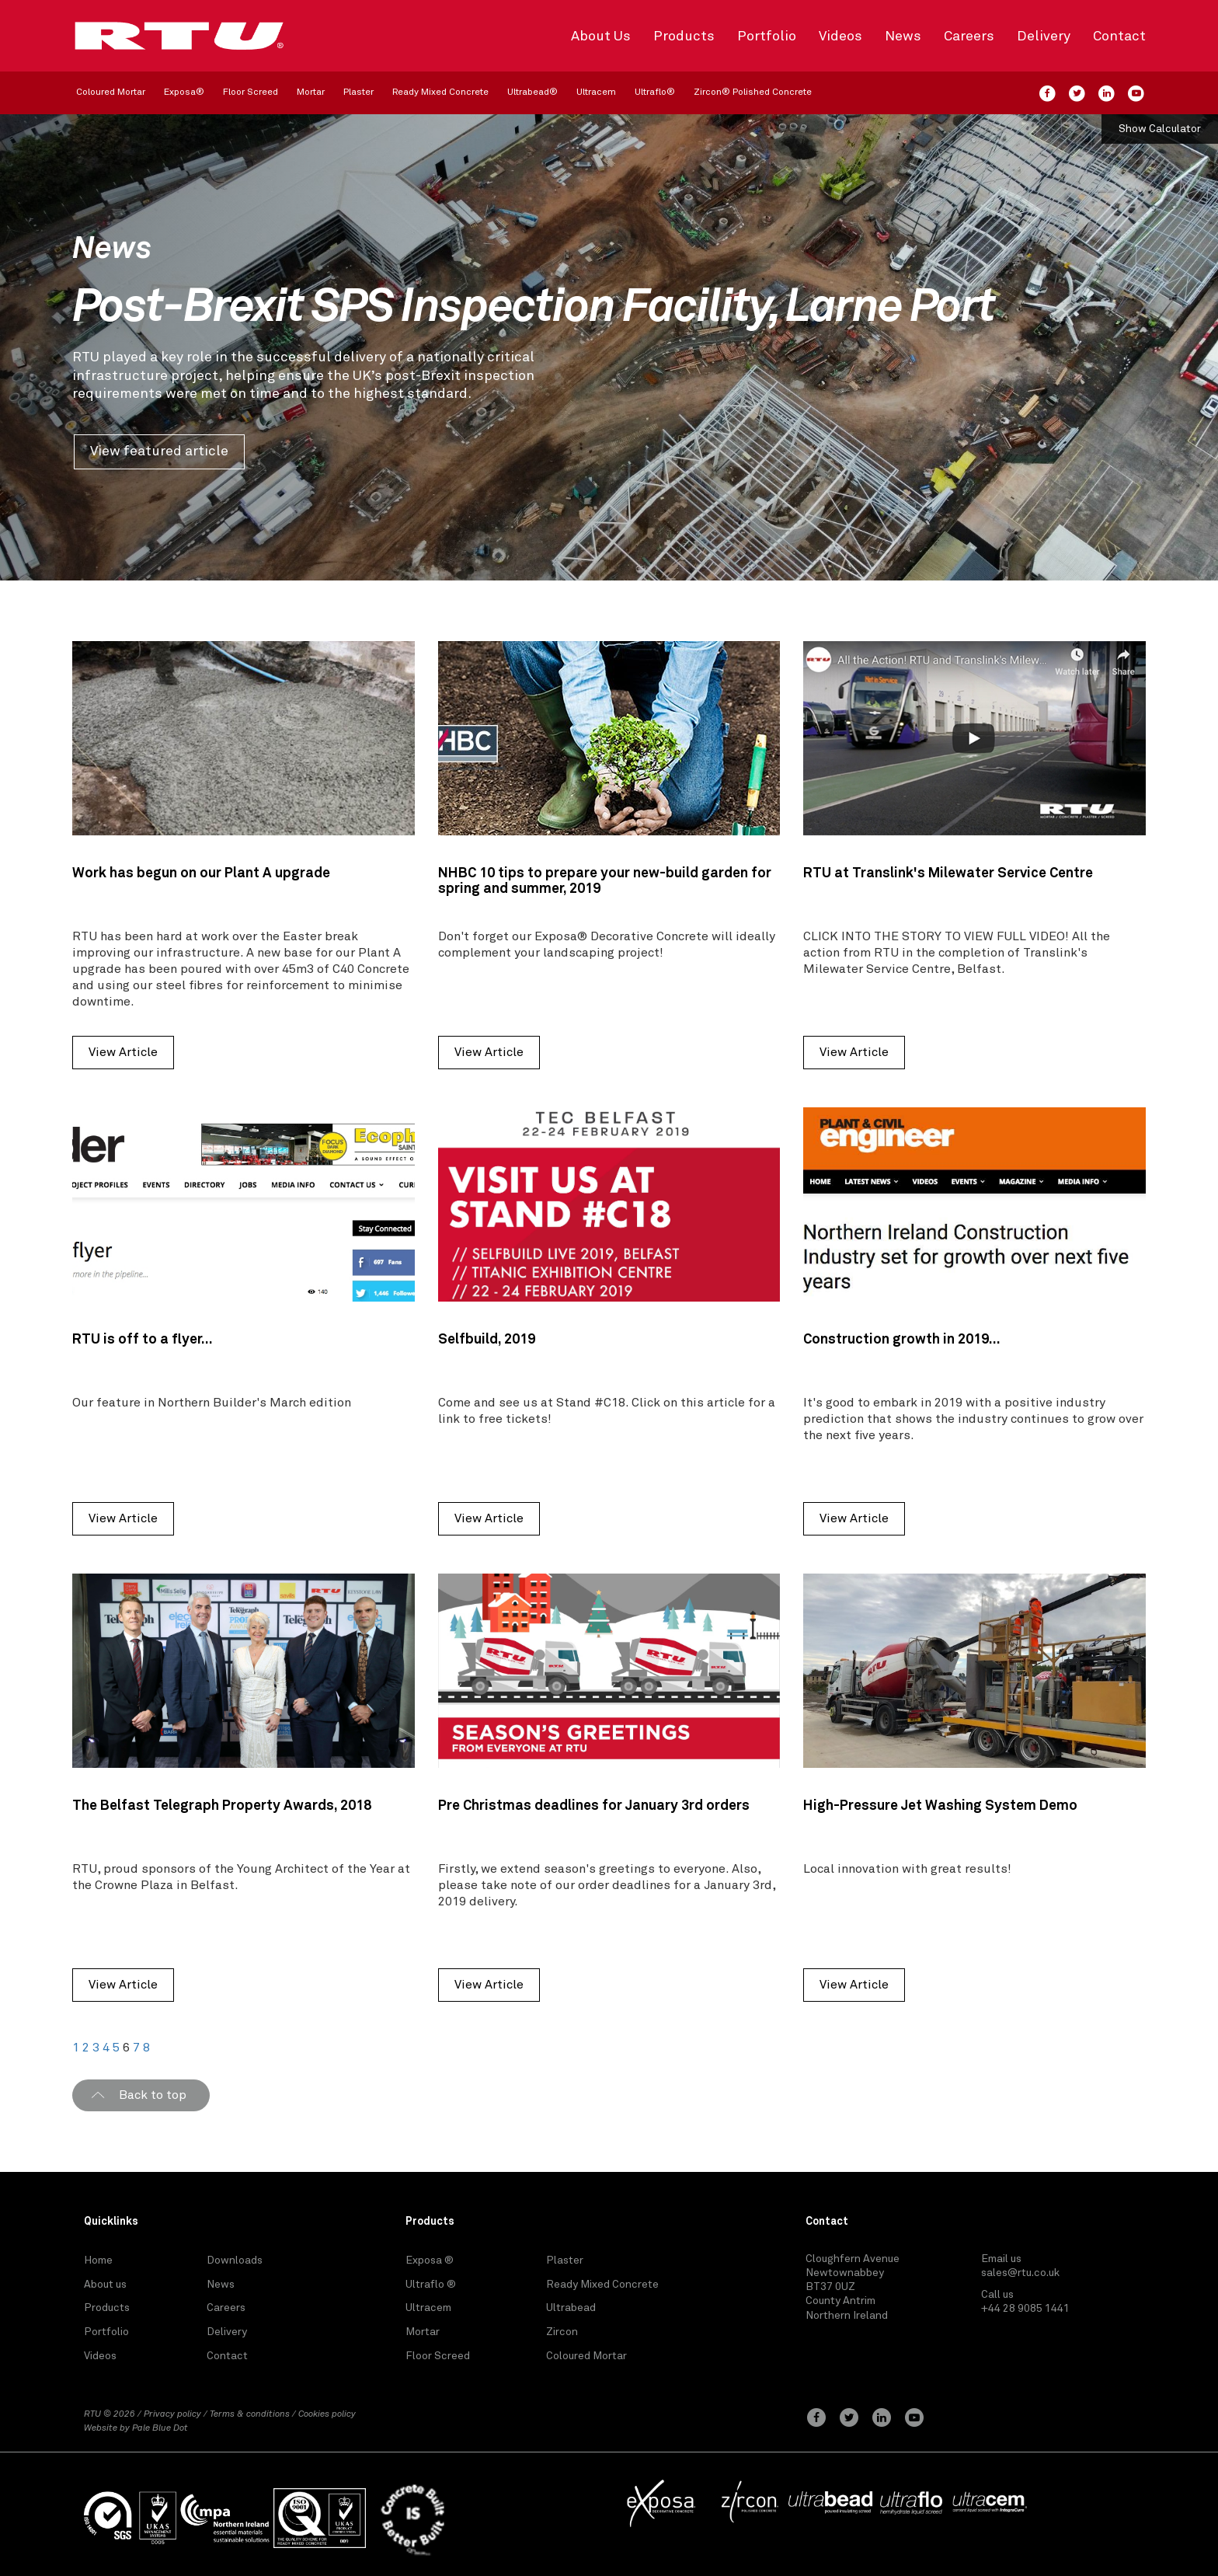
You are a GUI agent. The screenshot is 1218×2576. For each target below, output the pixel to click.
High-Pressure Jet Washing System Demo (940, 1806)
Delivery (1043, 37)
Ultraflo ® (430, 2284)
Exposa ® (429, 2260)
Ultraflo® (655, 92)
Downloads (235, 2260)
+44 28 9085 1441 (1025, 2308)
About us (105, 2284)
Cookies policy (327, 2414)
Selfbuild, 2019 (486, 1340)
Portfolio (766, 37)
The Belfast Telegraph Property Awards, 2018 (221, 1806)
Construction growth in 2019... (901, 1340)
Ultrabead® (532, 92)
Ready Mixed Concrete (440, 92)
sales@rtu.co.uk (1020, 2273)
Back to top (152, 2095)
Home (98, 2260)
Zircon (562, 2332)
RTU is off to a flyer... (142, 1340)
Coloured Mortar (110, 92)
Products (684, 37)
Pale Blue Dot (160, 2428)
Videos (840, 37)
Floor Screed (250, 92)
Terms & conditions (250, 2414)
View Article (123, 1052)
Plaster (358, 92)
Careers (969, 37)
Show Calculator (1160, 129)
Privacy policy (172, 2414)
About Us (601, 37)
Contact (1119, 37)
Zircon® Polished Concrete (753, 92)
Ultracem (596, 92)
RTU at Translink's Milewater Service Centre (948, 873)
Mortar (311, 92)
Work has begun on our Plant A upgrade (201, 873)
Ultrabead (571, 2307)
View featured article (159, 451)
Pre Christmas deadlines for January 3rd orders (594, 1806)
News (903, 37)
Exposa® (184, 92)
